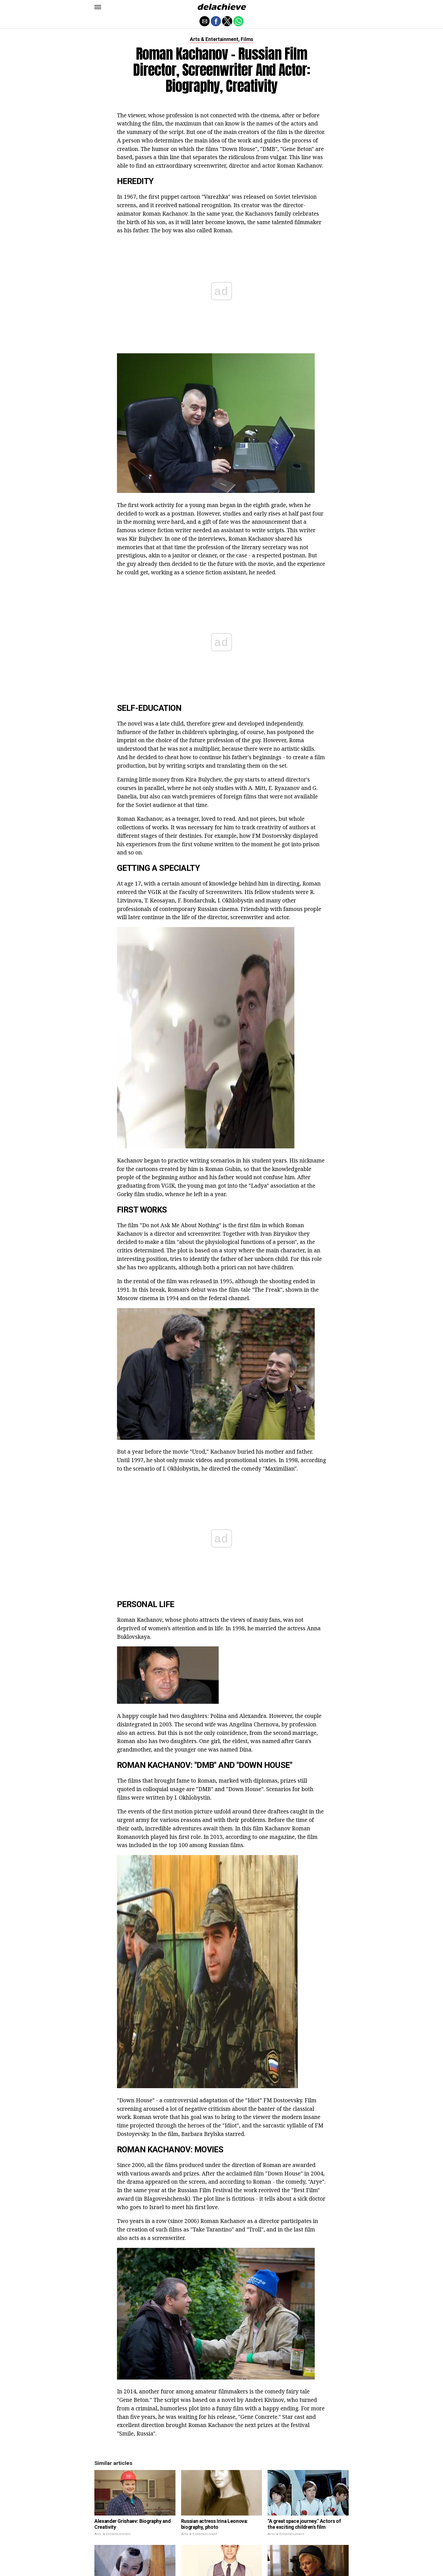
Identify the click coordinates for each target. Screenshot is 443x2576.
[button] (97, 7)
